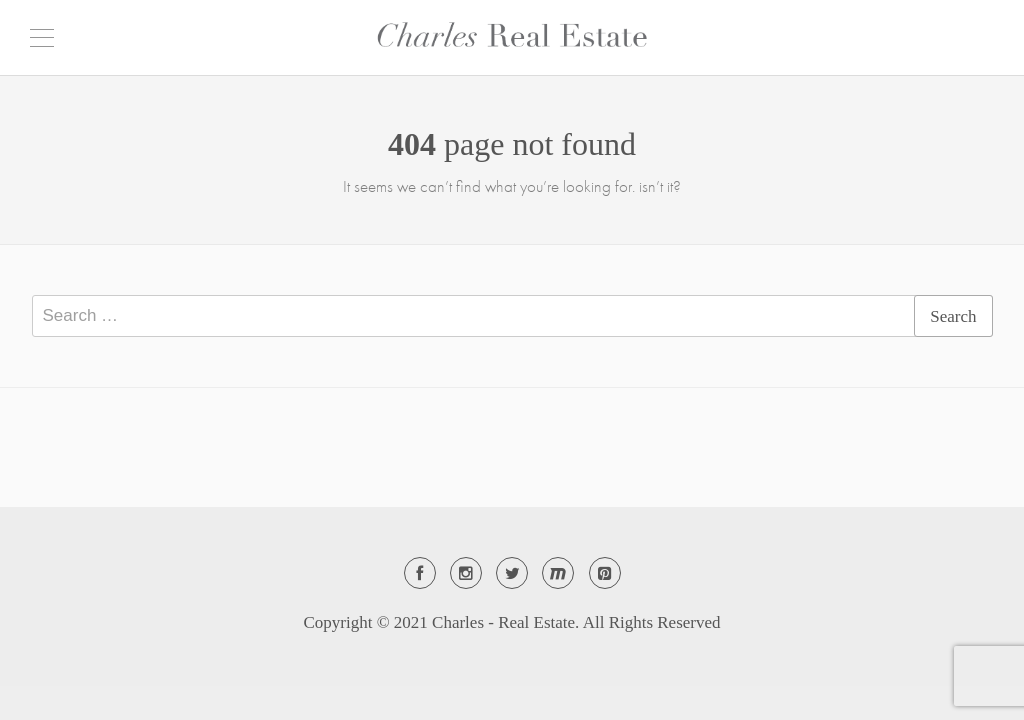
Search (953, 316)
